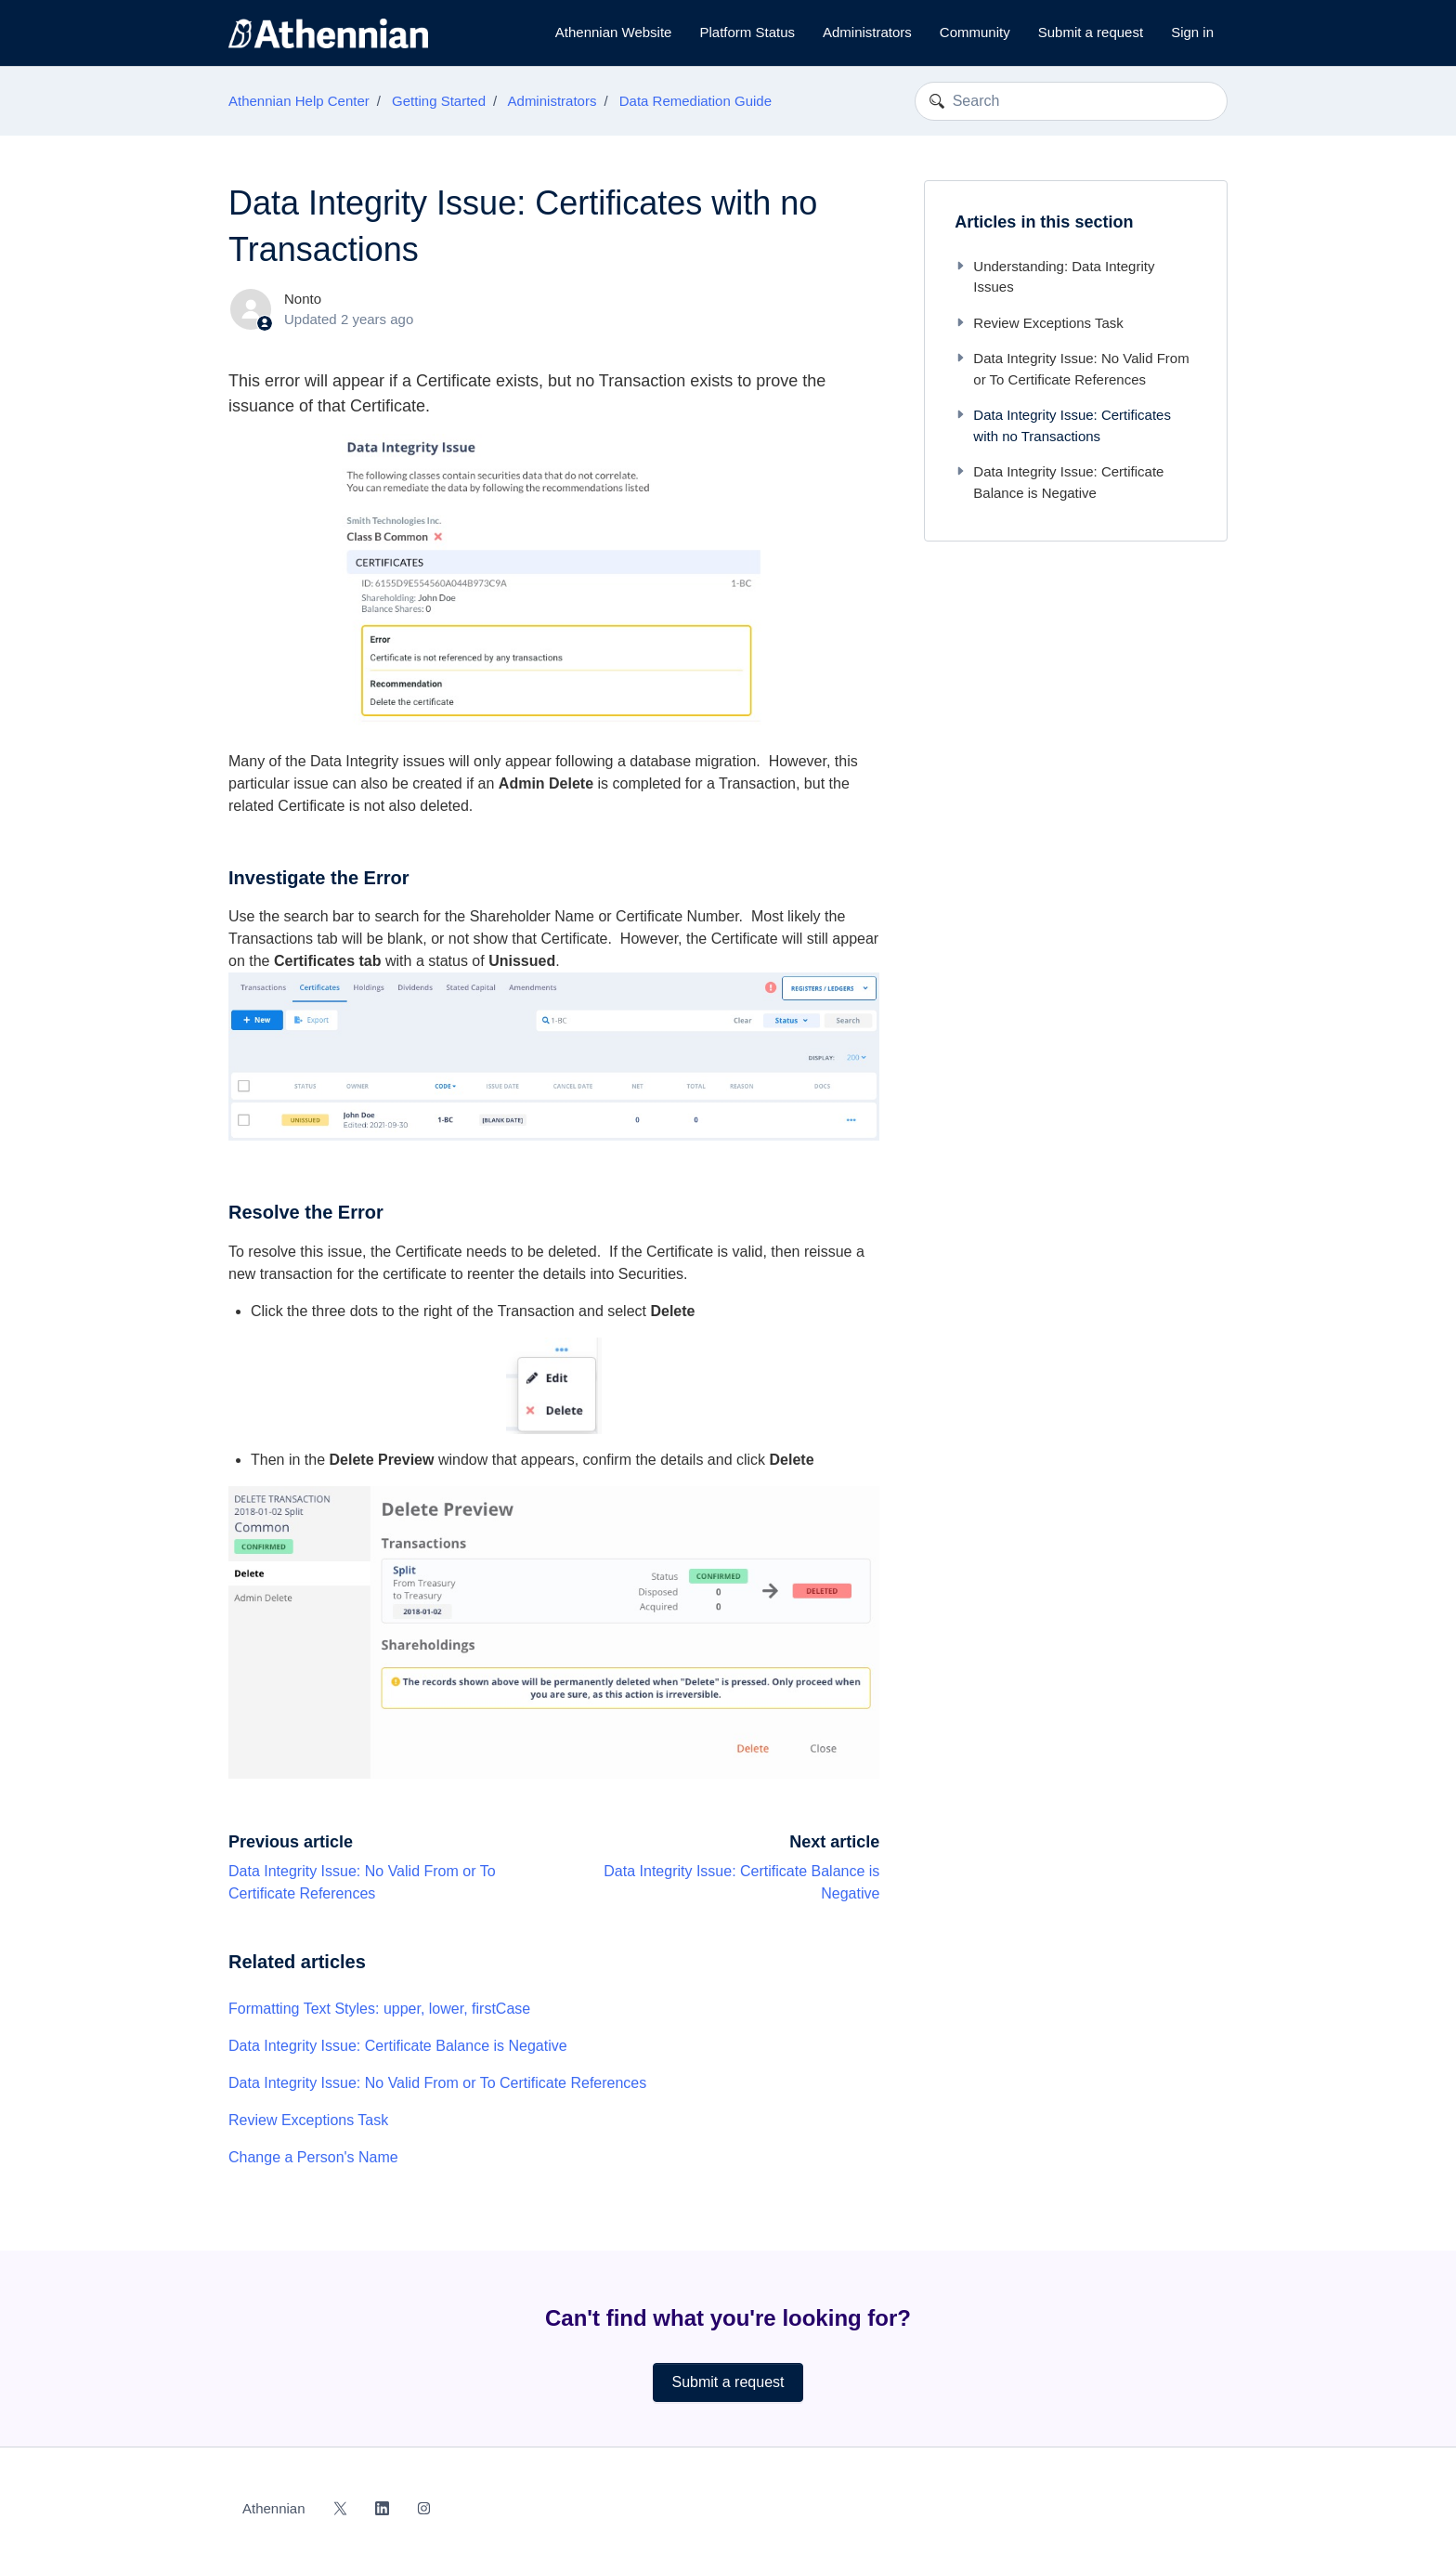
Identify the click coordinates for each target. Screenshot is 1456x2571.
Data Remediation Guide (695, 101)
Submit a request (1090, 32)
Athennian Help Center (299, 101)
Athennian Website (613, 32)
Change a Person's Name (313, 2157)
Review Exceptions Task (308, 2120)
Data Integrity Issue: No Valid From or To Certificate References (437, 2083)
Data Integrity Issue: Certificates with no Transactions (1063, 425)
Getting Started (439, 101)
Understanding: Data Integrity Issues (1054, 276)
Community (975, 32)
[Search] (1071, 101)
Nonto (302, 299)
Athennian (274, 2508)
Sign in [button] (1192, 32)
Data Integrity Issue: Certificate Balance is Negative (397, 2046)
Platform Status (747, 32)
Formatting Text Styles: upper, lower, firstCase (379, 2008)
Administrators (867, 32)
